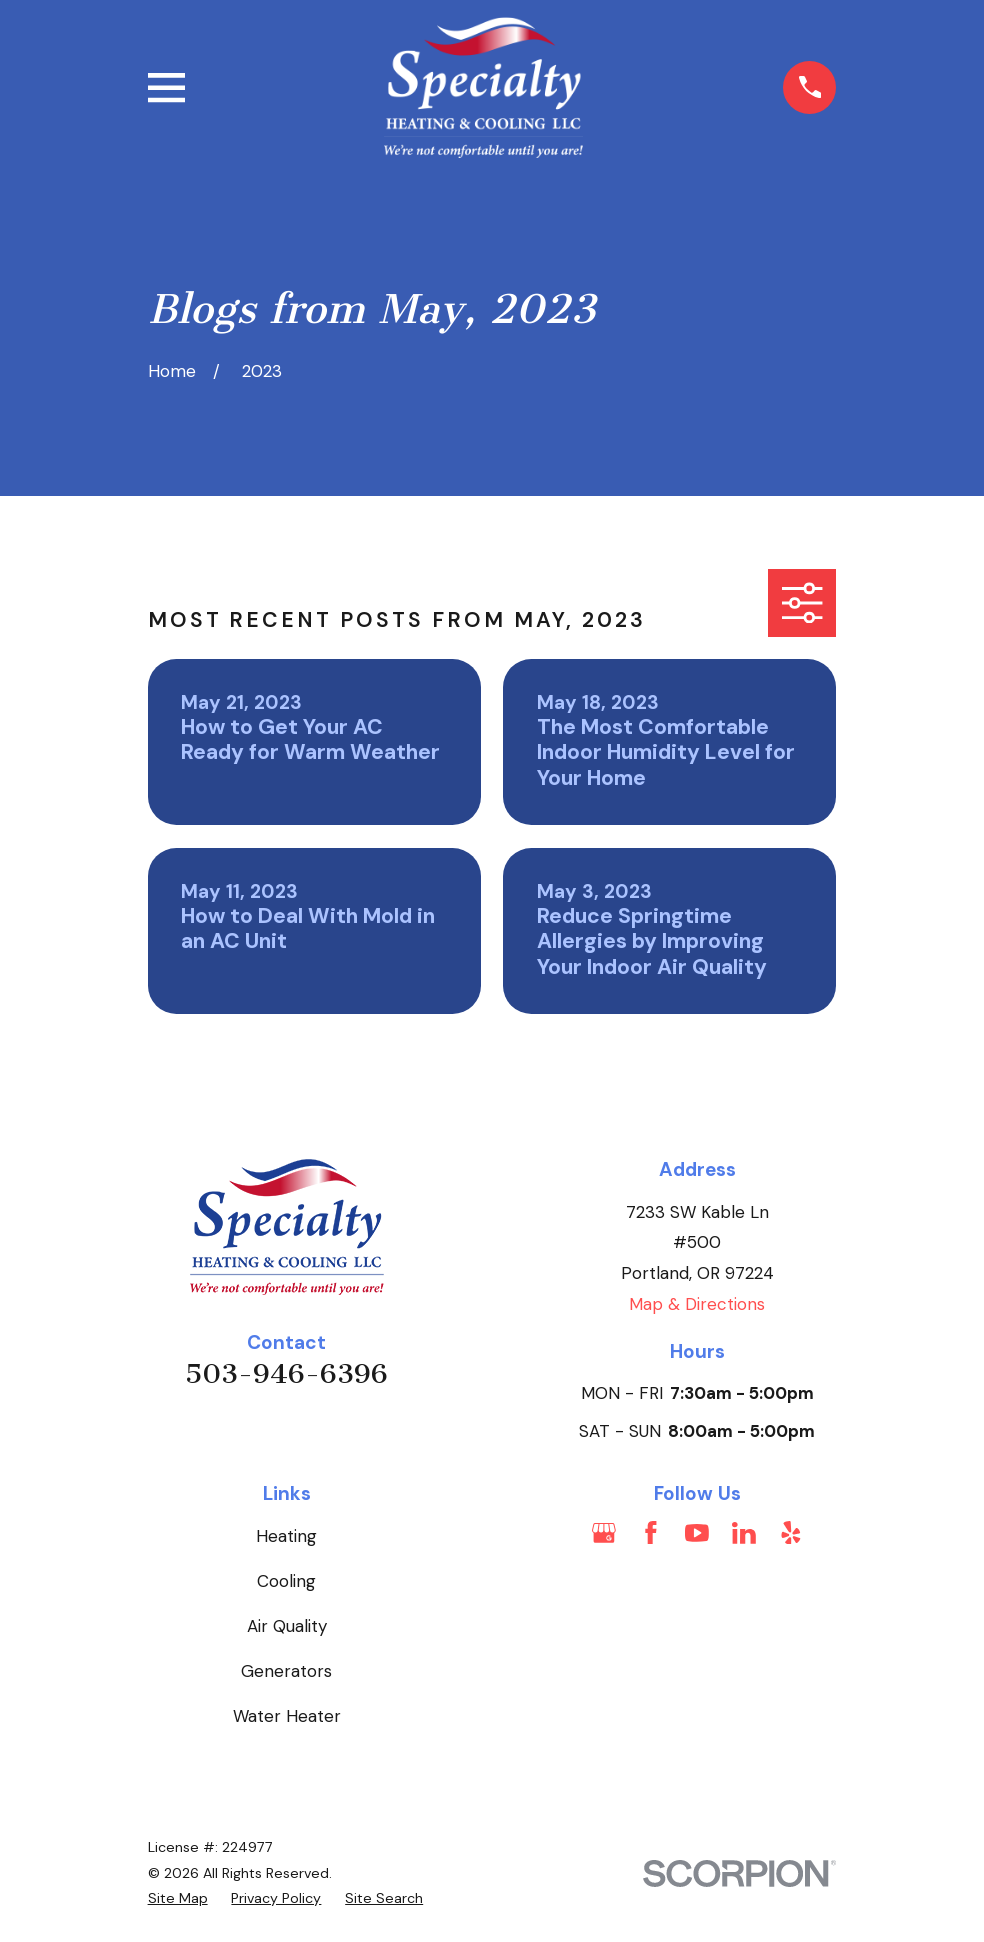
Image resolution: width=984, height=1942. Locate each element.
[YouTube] (697, 1533)
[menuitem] (178, 1899)
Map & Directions (697, 1304)
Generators (286, 1671)
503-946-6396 (286, 1374)
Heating (286, 1536)
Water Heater (287, 1716)
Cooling (286, 1581)
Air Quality (287, 1626)
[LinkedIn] (744, 1533)
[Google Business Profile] (604, 1533)
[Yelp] (791, 1533)
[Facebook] (651, 1533)
